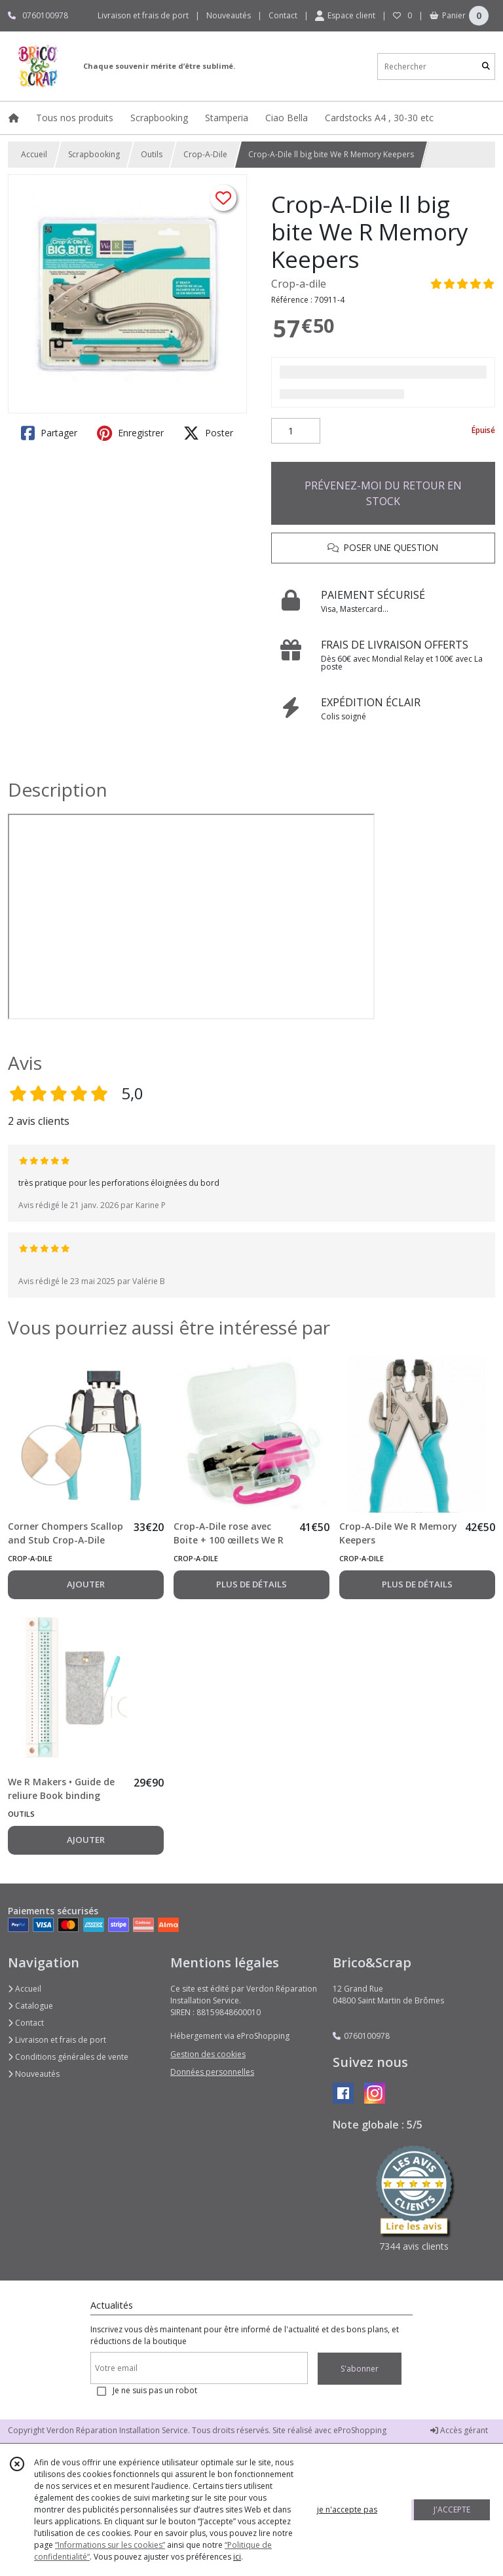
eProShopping (359, 2430)
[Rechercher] (485, 66)
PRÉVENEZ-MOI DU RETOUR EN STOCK (383, 493)
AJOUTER (86, 1584)
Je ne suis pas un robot (155, 2390)
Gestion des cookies (208, 2054)
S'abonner (360, 2368)
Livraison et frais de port (57, 2039)
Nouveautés (34, 2073)
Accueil (34, 154)
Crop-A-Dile (205, 154)
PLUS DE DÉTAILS (251, 1584)
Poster (208, 433)
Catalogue (30, 2005)
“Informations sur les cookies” (110, 2544)
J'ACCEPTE (452, 2509)
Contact (283, 15)
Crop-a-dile (298, 283)
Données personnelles (212, 2071)
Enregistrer (130, 433)
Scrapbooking (94, 154)
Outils (151, 154)
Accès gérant (459, 2430)
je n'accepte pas (347, 2509)
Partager (49, 433)
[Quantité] (295, 431)
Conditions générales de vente (68, 2056)
